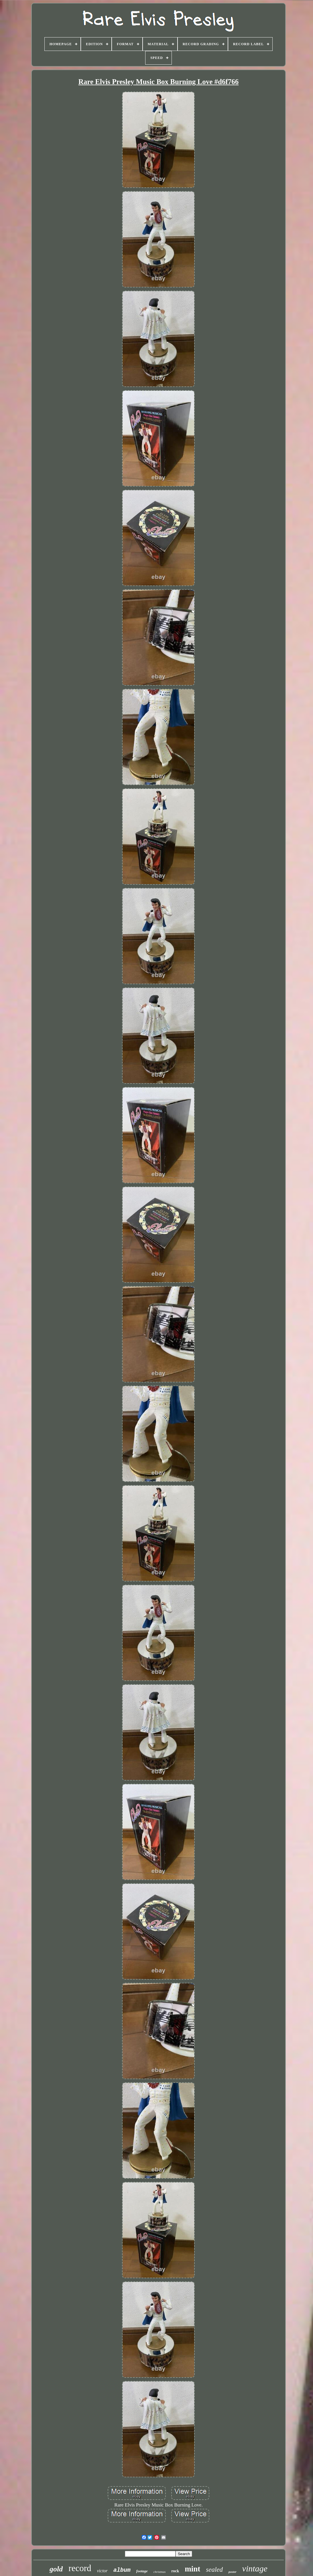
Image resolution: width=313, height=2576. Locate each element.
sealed (214, 2569)
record (79, 2568)
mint (192, 2569)
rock (175, 2571)
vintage (254, 2568)
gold (56, 2569)
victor (102, 2570)
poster (233, 2571)
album (122, 2570)
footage (142, 2571)
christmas (159, 2571)
